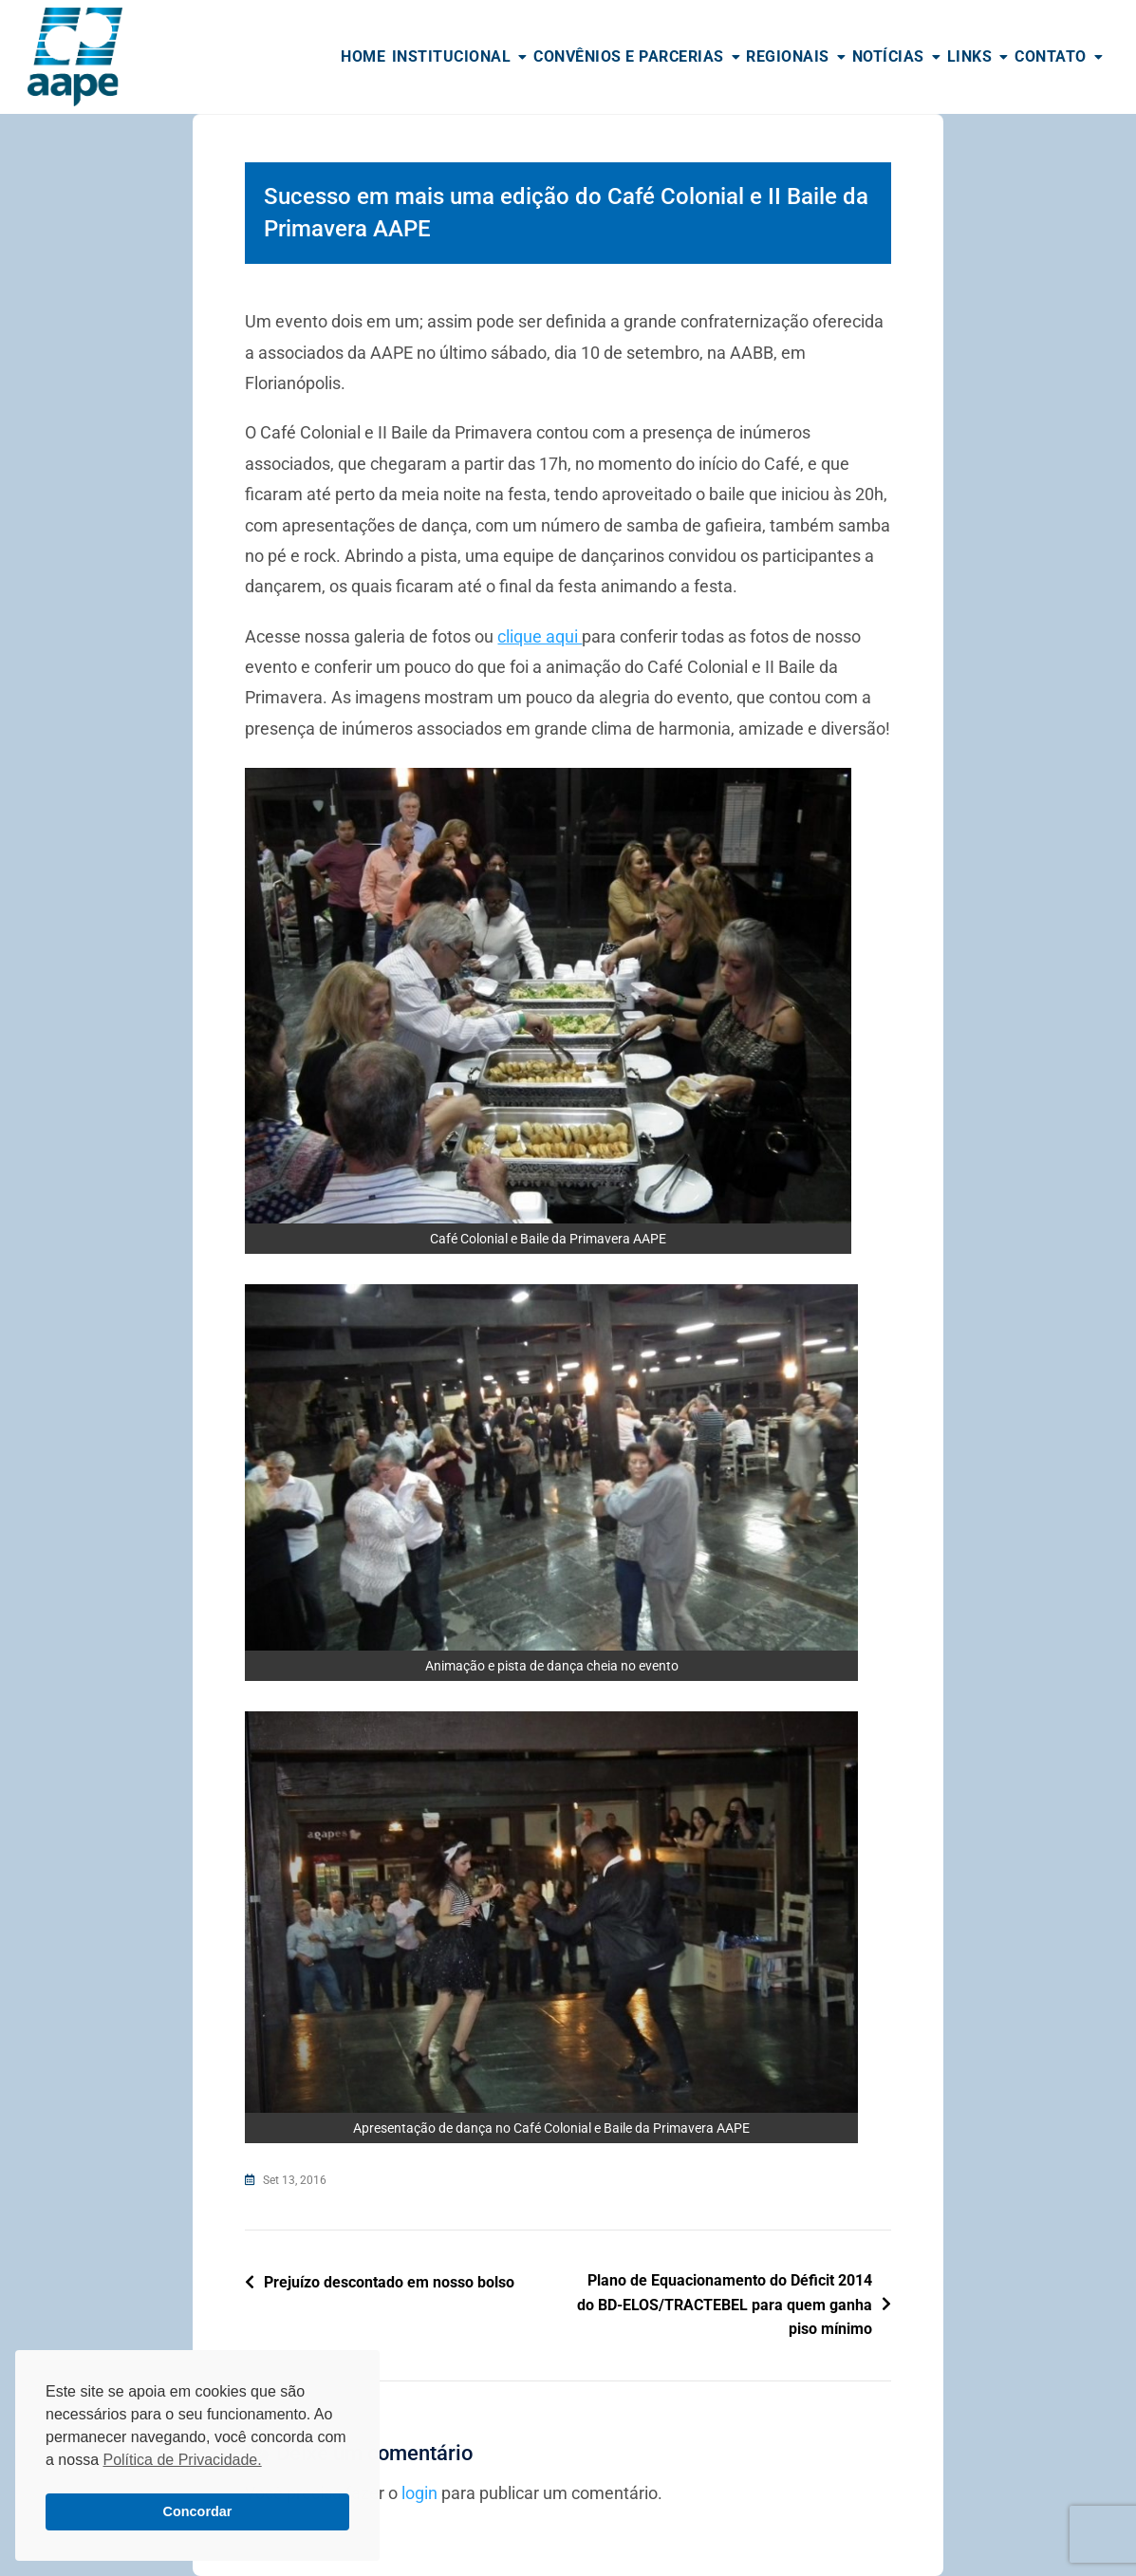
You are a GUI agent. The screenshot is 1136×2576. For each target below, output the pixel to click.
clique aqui (539, 636)
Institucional (452, 56)
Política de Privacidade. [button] (181, 2460)
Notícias (888, 56)
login (419, 2493)
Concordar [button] (198, 2511)
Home (363, 56)
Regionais (787, 56)
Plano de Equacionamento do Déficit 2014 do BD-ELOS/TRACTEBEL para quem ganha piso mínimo (724, 2304)
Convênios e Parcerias (628, 56)
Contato (1051, 56)
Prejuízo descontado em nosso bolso (389, 2282)
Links (970, 56)
